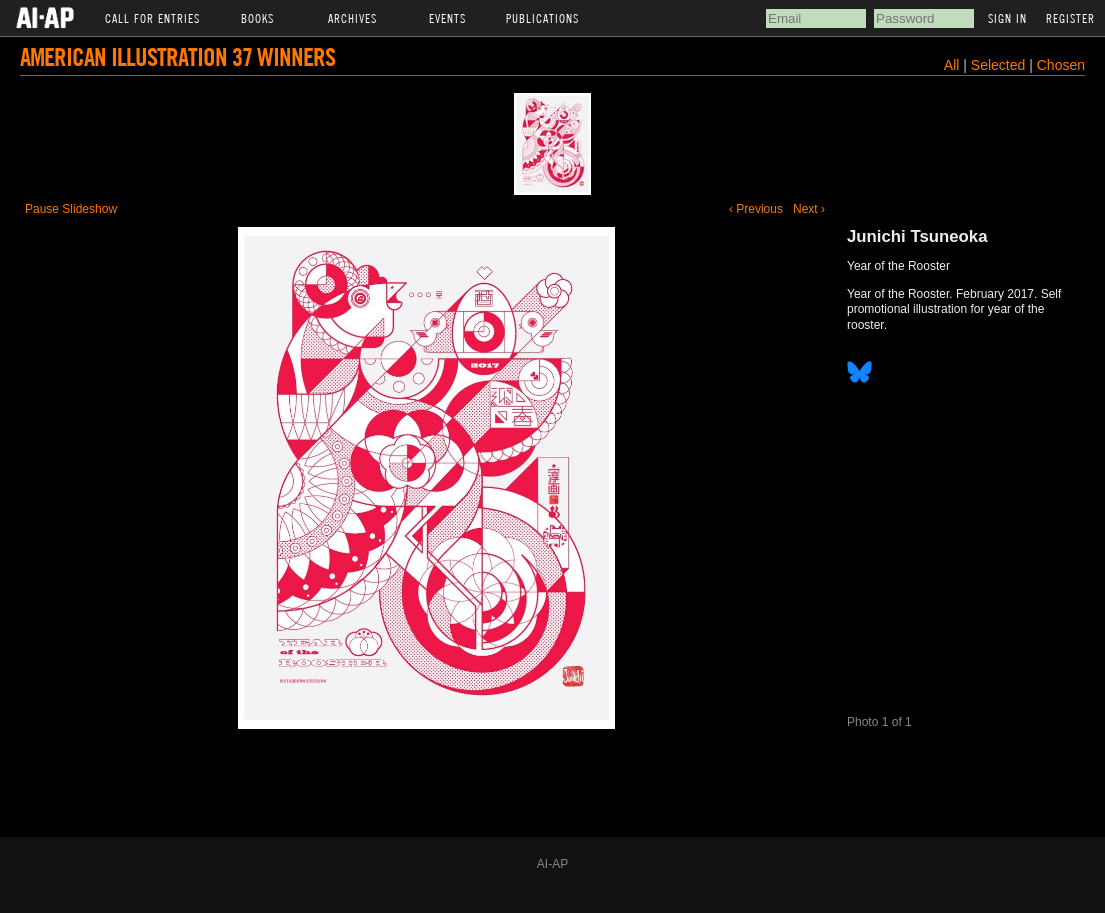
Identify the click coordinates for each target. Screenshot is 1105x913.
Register (1070, 18)
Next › (809, 209)
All (952, 65)
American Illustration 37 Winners (177, 56)
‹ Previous (756, 209)
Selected (1000, 65)
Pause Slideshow (71, 209)
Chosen (1061, 65)
